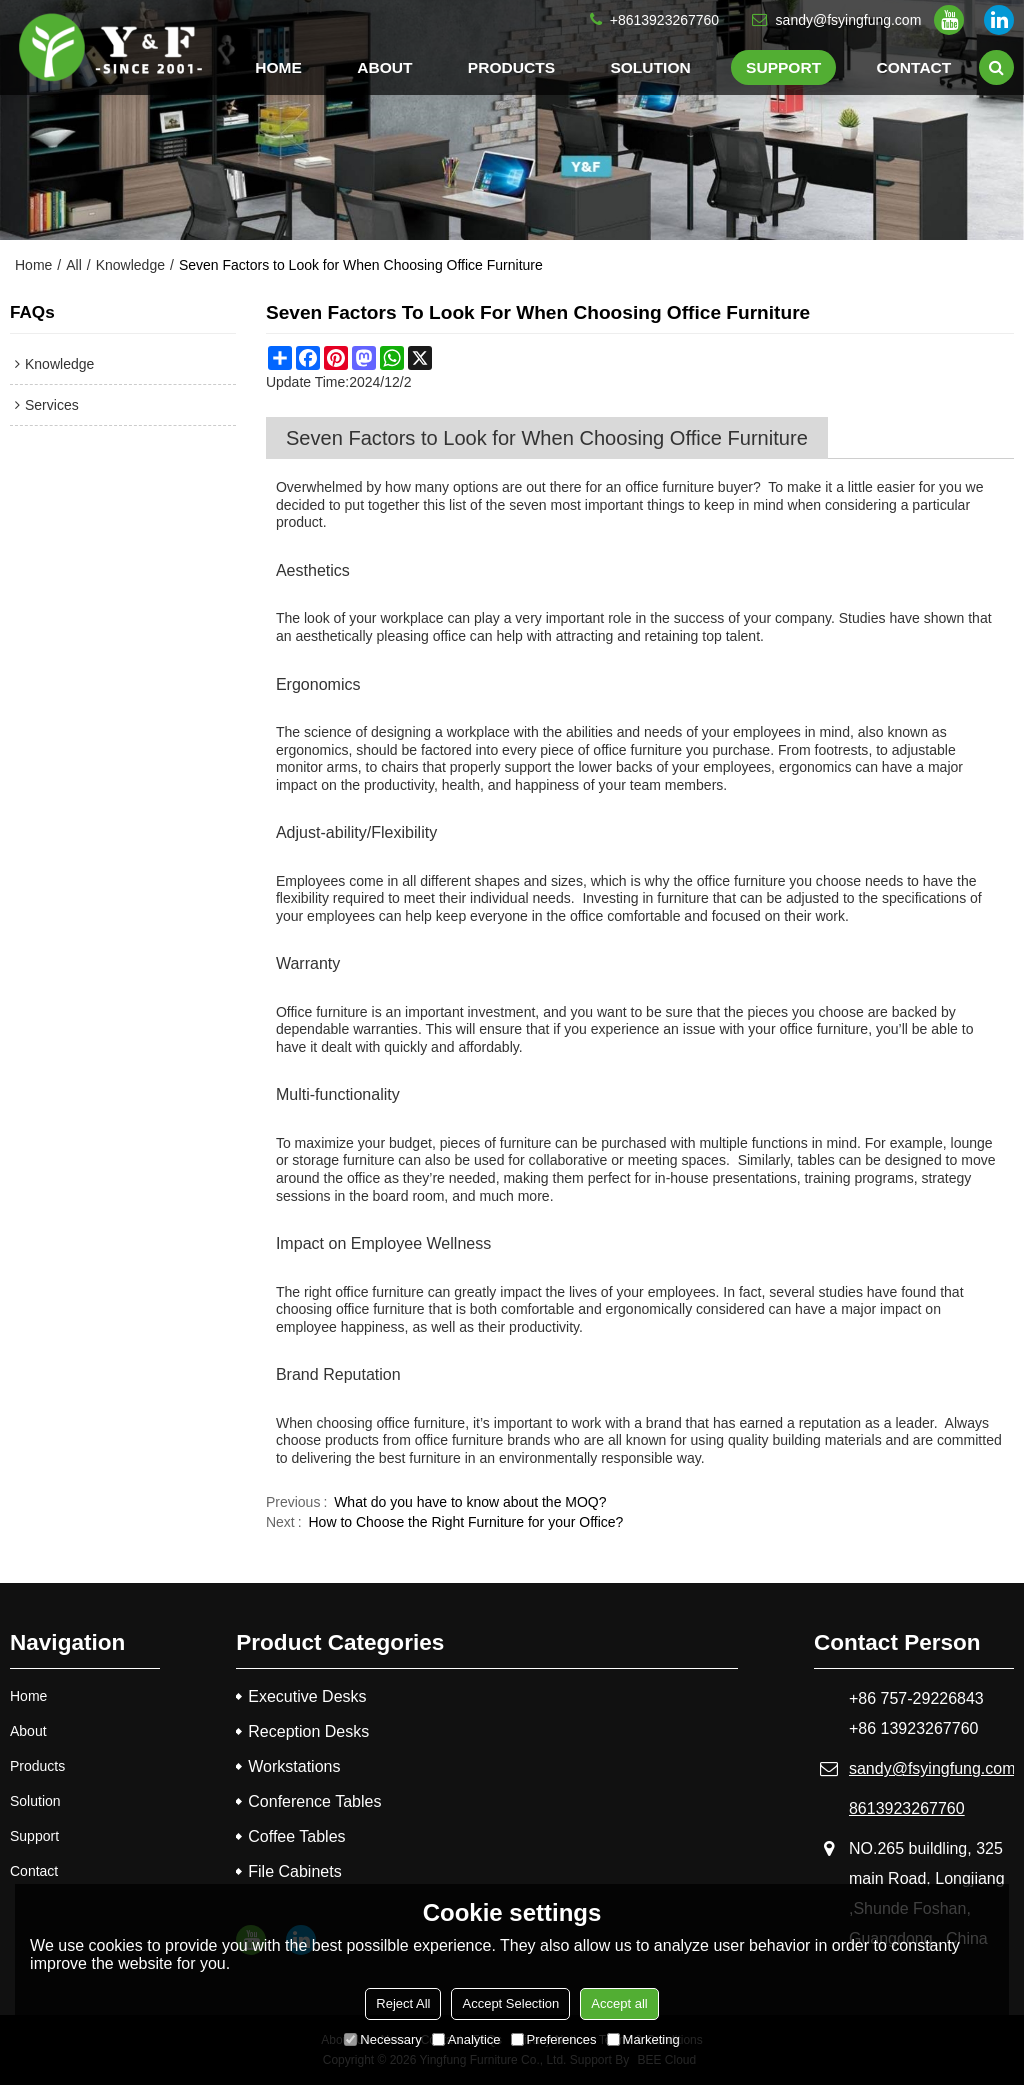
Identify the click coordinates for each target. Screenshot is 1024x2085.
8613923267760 (907, 1808)
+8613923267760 (664, 20)
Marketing (643, 2039)
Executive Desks (307, 1696)
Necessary (382, 2039)
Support (783, 67)
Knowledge (130, 265)
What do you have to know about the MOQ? (470, 1502)
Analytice (466, 2039)
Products (511, 67)
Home (278, 67)
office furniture (669, 487)
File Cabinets (294, 1871)
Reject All (403, 2003)
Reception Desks (308, 1731)
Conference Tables (314, 1801)
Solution (650, 67)
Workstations (294, 1766)
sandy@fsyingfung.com (849, 20)
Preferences (554, 2039)
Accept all (619, 2003)
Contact (914, 67)
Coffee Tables (296, 1836)
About (384, 67)
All (74, 265)
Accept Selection (510, 2003)
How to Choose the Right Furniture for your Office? (465, 1522)
